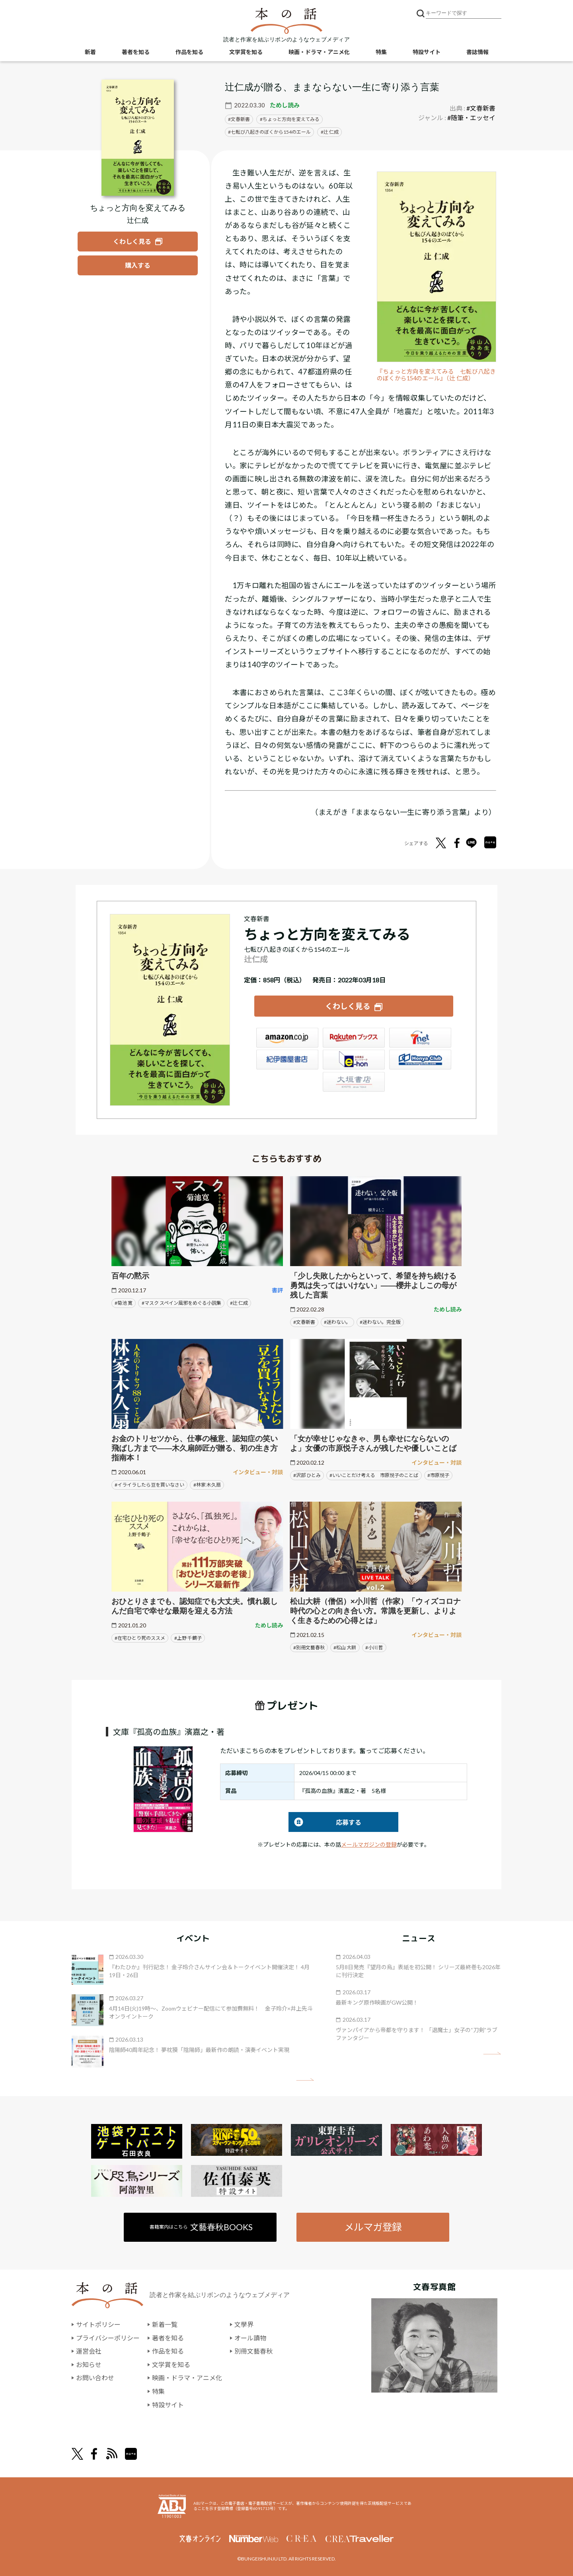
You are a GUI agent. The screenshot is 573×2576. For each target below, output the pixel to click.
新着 (90, 52)
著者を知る (136, 52)
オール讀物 (250, 2338)
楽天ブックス (354, 1038)
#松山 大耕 (344, 1647)
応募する (324, 1822)
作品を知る (189, 52)
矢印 (305, 2079)
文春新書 (240, 119)
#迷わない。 (337, 1322)
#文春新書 (480, 108)
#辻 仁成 (239, 1303)
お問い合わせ (95, 2377)
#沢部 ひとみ (307, 1475)
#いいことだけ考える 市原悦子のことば (373, 1475)
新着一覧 (164, 2324)
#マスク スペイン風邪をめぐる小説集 (181, 1303)
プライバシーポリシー (108, 2338)
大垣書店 (354, 1082)
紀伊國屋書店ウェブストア (287, 1060)
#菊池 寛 (124, 1303)
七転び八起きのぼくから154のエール (271, 132)
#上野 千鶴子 (188, 1638)
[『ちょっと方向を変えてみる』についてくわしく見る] (137, 138)
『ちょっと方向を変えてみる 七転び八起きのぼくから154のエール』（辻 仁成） (436, 375)
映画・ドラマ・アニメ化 (319, 52)
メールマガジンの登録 (369, 1844)
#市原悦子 (438, 1475)
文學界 (243, 2324)
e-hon (354, 1060)
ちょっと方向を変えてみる (291, 119)
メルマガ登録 (372, 2227)
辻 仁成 (331, 132)
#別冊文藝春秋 (309, 1647)
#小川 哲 (374, 1647)
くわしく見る (347, 1006)
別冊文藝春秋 (253, 2351)
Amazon (287, 1038)
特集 (381, 52)
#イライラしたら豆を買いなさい (149, 1485)
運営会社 (88, 2351)
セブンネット (420, 1038)
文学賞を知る (246, 52)
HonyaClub (420, 1060)
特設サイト (426, 52)
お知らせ (88, 2364)
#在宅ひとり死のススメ (140, 1638)
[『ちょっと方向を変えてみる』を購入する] (138, 265)
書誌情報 (477, 52)
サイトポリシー (98, 2324)
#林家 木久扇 (207, 1485)
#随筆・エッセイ (471, 117)
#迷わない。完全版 (380, 1322)
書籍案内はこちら (201, 2227)
